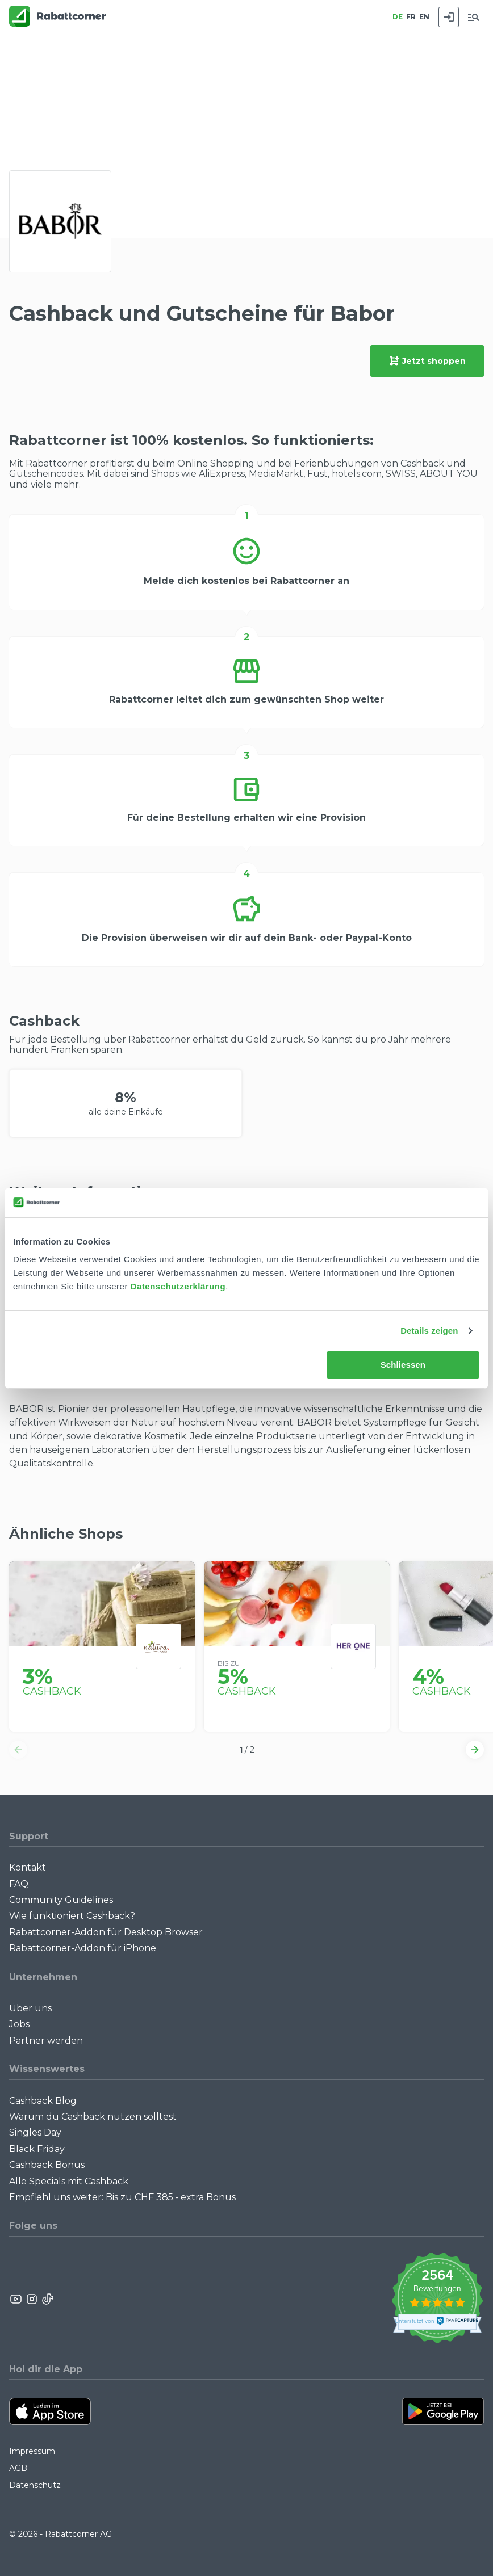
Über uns (30, 2008)
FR (411, 16)
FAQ (18, 1884)
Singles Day (35, 2132)
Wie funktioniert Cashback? (72, 1915)
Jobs (19, 2024)
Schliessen (403, 1364)
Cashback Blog (43, 2100)
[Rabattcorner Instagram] (32, 2299)
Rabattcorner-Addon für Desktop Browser (106, 1932)
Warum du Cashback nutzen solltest (93, 2116)
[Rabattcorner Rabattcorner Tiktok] (47, 2299)
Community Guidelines (61, 1899)
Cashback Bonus (47, 2164)
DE (397, 16)
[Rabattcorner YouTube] (16, 2299)
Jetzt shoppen (427, 361)
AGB (18, 2468)
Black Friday (37, 2149)
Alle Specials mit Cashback (68, 2181)
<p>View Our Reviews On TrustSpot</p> (437, 2299)
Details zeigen (429, 1330)
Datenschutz (35, 2485)
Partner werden (46, 2040)
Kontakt (27, 1867)
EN (424, 16)
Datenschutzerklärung (178, 1286)
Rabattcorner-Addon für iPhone (82, 1948)
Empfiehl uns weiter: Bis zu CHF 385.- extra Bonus (122, 2197)
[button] (18, 1750)
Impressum (32, 2451)
